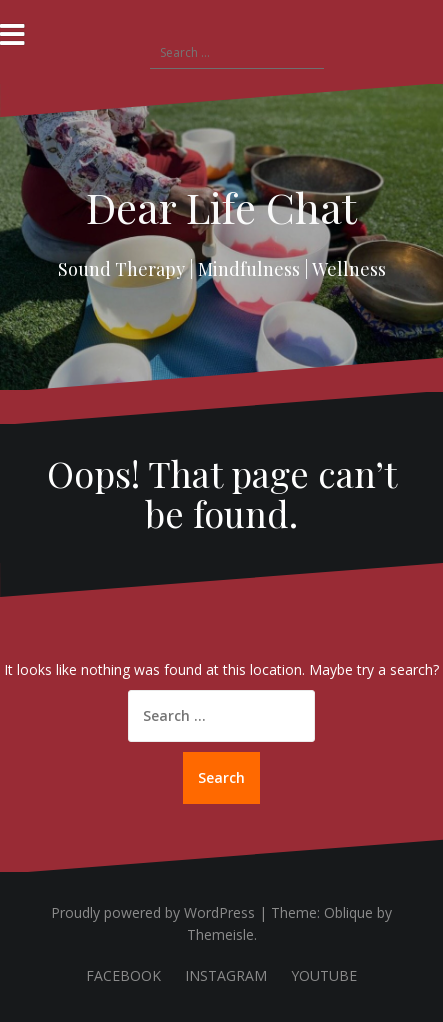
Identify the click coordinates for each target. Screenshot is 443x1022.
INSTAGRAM (226, 975)
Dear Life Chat (221, 207)
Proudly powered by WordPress (153, 912)
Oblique (348, 912)
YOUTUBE (324, 975)
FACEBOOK (123, 975)
